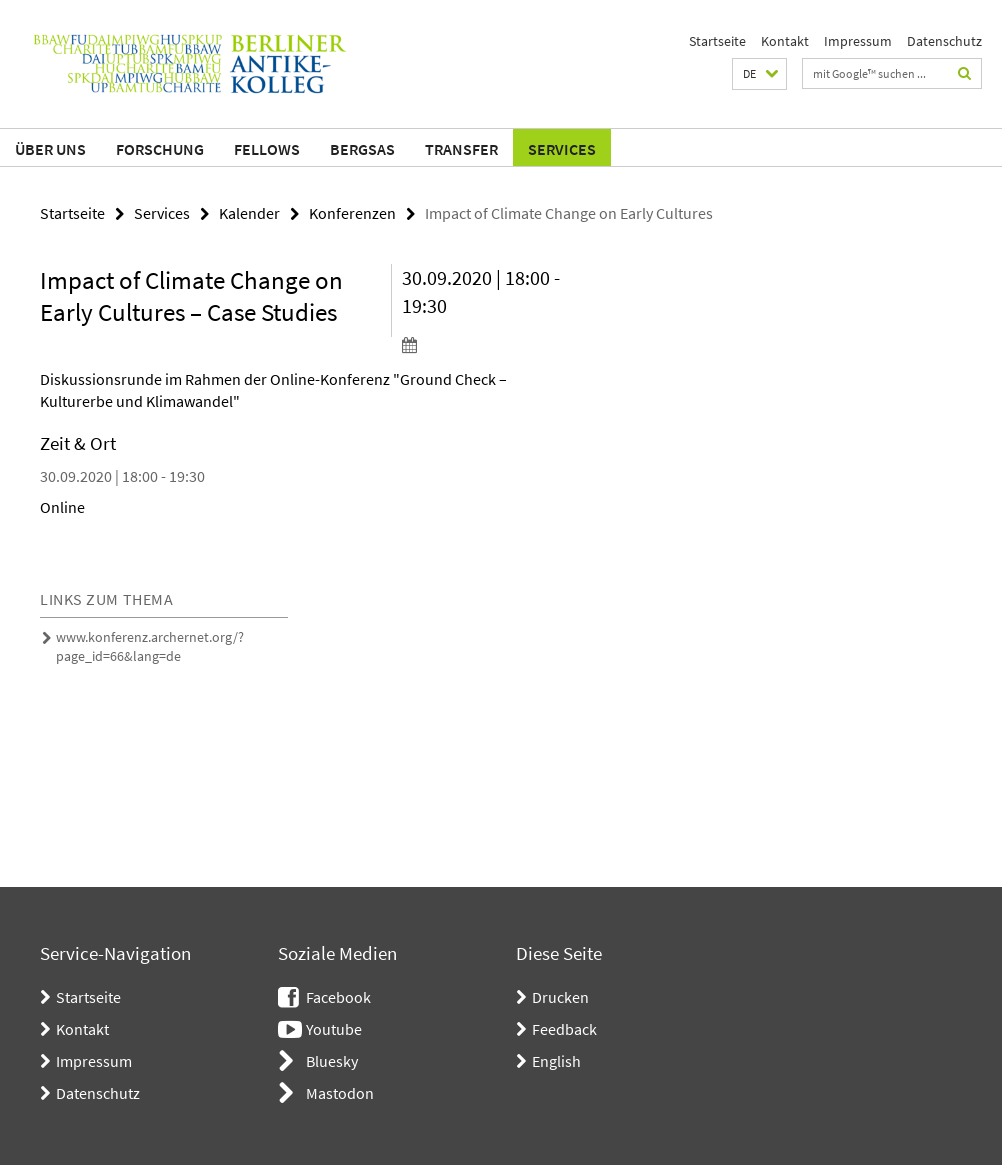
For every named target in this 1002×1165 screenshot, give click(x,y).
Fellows (267, 149)
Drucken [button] (560, 997)
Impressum (858, 41)
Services (562, 149)
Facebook (338, 997)
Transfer (461, 149)
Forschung (160, 149)
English (556, 1061)
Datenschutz (944, 41)
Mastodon (340, 1093)
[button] (759, 74)
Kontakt (785, 41)
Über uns (50, 149)
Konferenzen (352, 213)
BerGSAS (362, 149)
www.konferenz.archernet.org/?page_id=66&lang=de (150, 646)
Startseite (717, 41)
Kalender (249, 213)
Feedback (564, 1029)
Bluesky (332, 1061)
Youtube (334, 1029)
